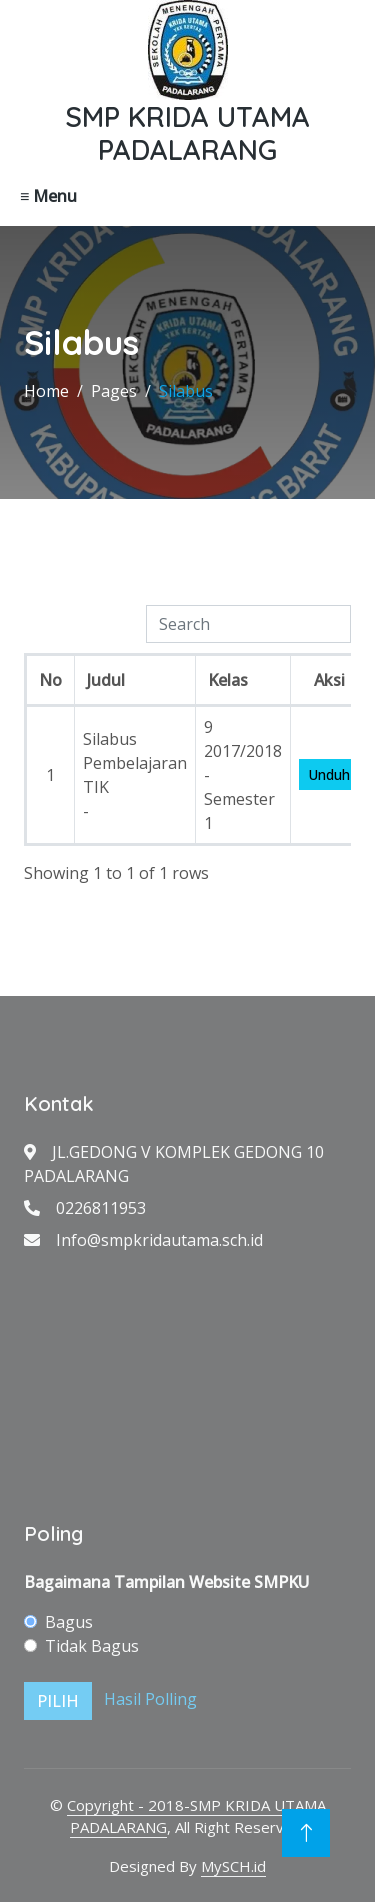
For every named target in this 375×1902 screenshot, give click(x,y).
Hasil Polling (150, 1699)
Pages (114, 391)
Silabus (186, 391)
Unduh (329, 774)
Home (46, 391)
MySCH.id (233, 1866)
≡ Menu (48, 196)
